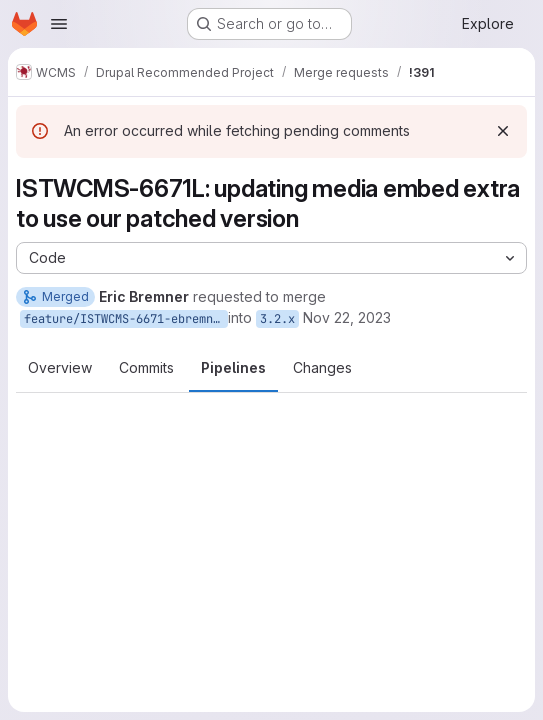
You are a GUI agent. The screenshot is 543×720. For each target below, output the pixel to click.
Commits (146, 367)
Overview (60, 367)
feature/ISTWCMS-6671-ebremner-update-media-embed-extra (126, 319)
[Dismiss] (503, 131)
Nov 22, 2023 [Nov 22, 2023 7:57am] (347, 317)
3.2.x (277, 319)
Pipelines (233, 367)
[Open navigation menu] (59, 24)
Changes (322, 367)
